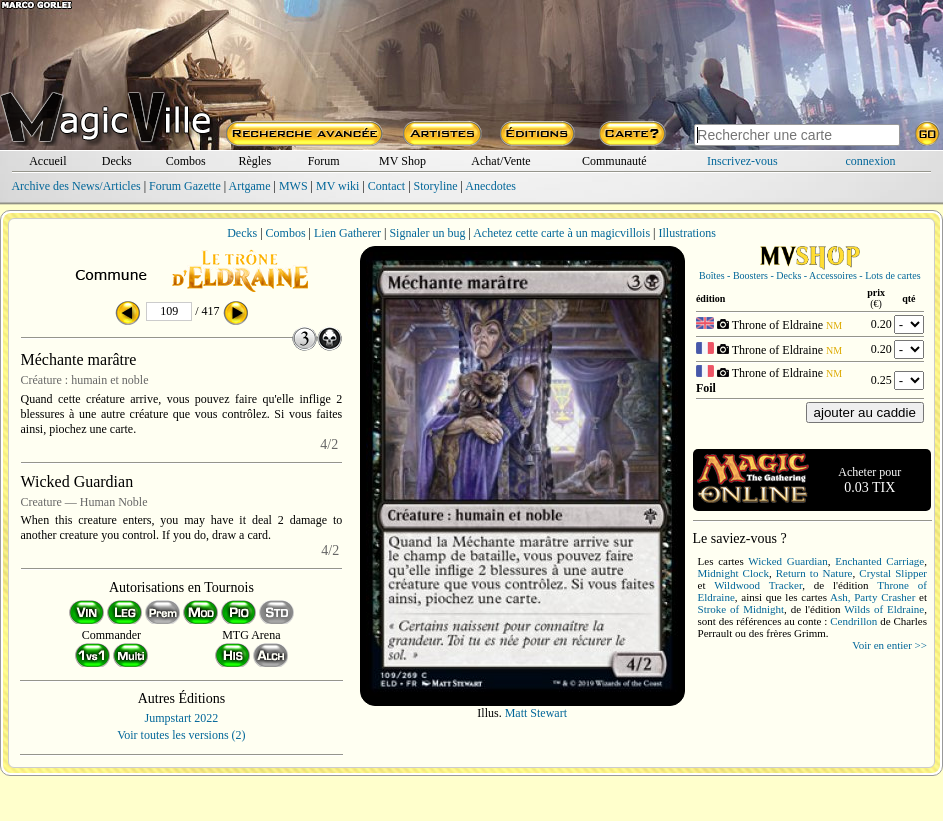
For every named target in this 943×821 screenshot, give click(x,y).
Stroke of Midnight (741, 609)
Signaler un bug (427, 233)
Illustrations (686, 233)
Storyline (436, 186)
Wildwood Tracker (758, 585)
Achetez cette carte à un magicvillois (561, 233)
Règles (254, 161)
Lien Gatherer (347, 233)
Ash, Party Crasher (872, 597)
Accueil (47, 161)
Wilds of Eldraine (884, 609)
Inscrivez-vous (742, 161)
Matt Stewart (536, 713)
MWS (293, 186)
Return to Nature (814, 573)
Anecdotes (490, 186)
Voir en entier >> (889, 645)
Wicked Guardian (787, 561)
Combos (186, 161)
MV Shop (402, 161)
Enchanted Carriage (879, 561)
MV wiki (337, 186)
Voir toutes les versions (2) (181, 735)
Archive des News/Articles (75, 186)
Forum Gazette (185, 186)
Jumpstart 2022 (182, 718)
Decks (117, 161)
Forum (324, 161)
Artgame (250, 186)
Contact (386, 186)
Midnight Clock (733, 573)
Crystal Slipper (893, 573)
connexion (871, 161)
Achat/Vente (500, 161)
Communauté (614, 161)
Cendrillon (853, 621)
